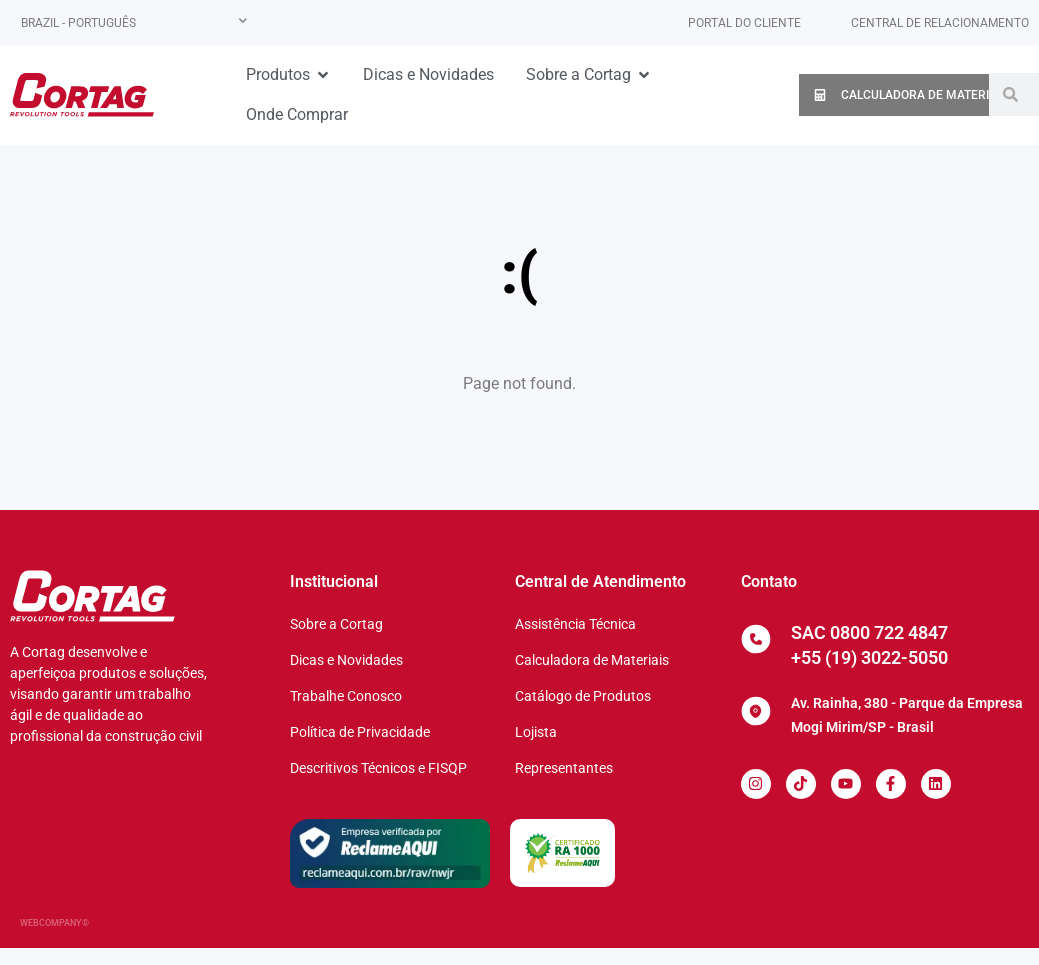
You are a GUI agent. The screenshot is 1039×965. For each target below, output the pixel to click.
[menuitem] (134, 22)
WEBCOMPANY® (54, 923)
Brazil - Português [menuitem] (78, 23)
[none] (134, 22)
